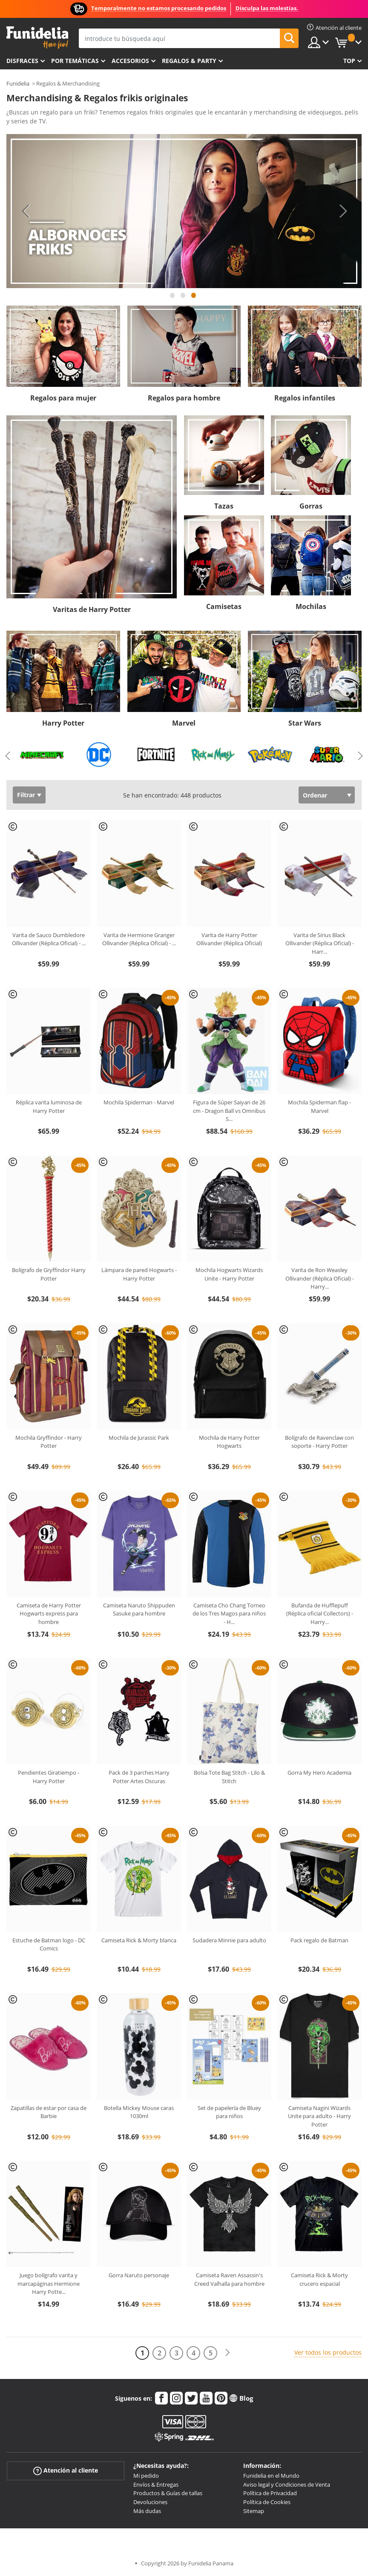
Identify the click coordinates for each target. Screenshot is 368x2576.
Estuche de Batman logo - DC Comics (48, 1944)
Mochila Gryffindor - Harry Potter (48, 1442)
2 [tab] (183, 299)
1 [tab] (172, 299)
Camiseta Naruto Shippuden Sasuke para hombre (139, 1609)
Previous (25, 211)
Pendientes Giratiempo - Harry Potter (48, 1777)
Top (349, 61)
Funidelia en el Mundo (271, 2475)
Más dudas (147, 2511)
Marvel (184, 723)
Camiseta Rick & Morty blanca (138, 1940)
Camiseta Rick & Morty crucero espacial (319, 2279)
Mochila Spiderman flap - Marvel (319, 1106)
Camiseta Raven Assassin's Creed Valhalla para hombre (229, 2279)
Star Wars (304, 723)
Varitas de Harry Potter (92, 609)
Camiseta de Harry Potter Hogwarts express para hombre (49, 1613)
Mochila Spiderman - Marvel (139, 1102)
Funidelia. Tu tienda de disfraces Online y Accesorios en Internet (37, 37)
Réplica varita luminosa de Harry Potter (49, 1106)
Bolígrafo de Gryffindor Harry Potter (49, 1274)
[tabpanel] (184, 211)
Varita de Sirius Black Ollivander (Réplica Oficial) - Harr (319, 943)
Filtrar (26, 795)
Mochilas (311, 606)
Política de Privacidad (270, 2493)
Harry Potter (63, 723)
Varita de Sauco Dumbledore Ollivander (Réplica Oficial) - (49, 939)
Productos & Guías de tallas (167, 2493)
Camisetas (224, 606)
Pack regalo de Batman (319, 1940)
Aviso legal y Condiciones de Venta (286, 2484)
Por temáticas (75, 61)
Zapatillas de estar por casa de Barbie (48, 2112)
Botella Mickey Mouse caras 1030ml (139, 2112)
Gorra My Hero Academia (319, 1772)
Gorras (310, 506)
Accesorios (130, 61)
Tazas (223, 506)
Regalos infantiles (304, 398)
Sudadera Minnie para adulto (229, 1940)
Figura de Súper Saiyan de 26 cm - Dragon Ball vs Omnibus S (229, 1110)
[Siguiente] (227, 2353)
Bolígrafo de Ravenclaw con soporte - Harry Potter (319, 1442)
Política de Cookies (266, 2502)
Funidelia (17, 83)
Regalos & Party (189, 61)
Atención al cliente (65, 2470)
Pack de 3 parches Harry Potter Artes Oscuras (139, 1777)
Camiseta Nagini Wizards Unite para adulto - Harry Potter (319, 2116)
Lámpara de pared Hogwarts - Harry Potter (139, 1274)
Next (342, 211)
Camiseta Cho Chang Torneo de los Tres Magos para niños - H (229, 1613)
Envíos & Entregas (155, 2484)
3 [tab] (194, 299)
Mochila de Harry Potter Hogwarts (229, 1442)
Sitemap (253, 2511)
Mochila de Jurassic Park (139, 1437)
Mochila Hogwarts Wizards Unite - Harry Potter (229, 1274)
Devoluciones (150, 2502)
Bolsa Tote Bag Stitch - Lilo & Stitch (229, 1777)
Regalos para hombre (184, 398)
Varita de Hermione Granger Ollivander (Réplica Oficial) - (139, 939)
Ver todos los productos (328, 2352)
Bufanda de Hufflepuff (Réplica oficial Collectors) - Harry (319, 1613)
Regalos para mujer (63, 398)
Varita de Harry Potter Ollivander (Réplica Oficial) (229, 939)
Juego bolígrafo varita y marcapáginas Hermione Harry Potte (48, 2283)
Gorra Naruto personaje (139, 2275)
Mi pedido (146, 2475)
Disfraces (22, 61)
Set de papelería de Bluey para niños (229, 2112)
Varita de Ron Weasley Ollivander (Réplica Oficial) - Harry (319, 1278)
